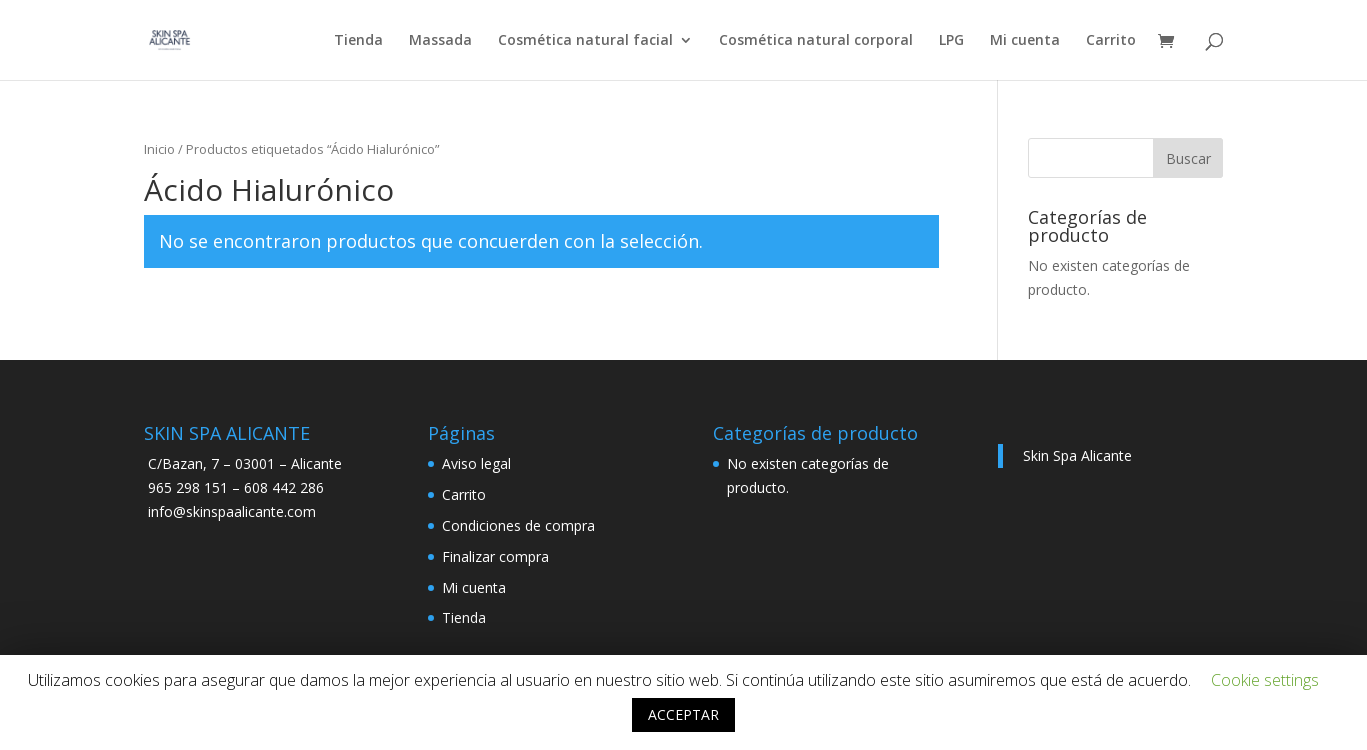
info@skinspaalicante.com (232, 511)
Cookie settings (1265, 680)
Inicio (159, 149)
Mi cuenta (1025, 41)
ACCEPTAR (683, 714)
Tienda (358, 41)
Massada (440, 41)
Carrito (1111, 41)
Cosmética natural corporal (816, 41)
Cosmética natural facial (585, 41)
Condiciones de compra (518, 525)
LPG (951, 41)
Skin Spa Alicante (1077, 455)
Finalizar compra (495, 556)
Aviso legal (476, 463)
